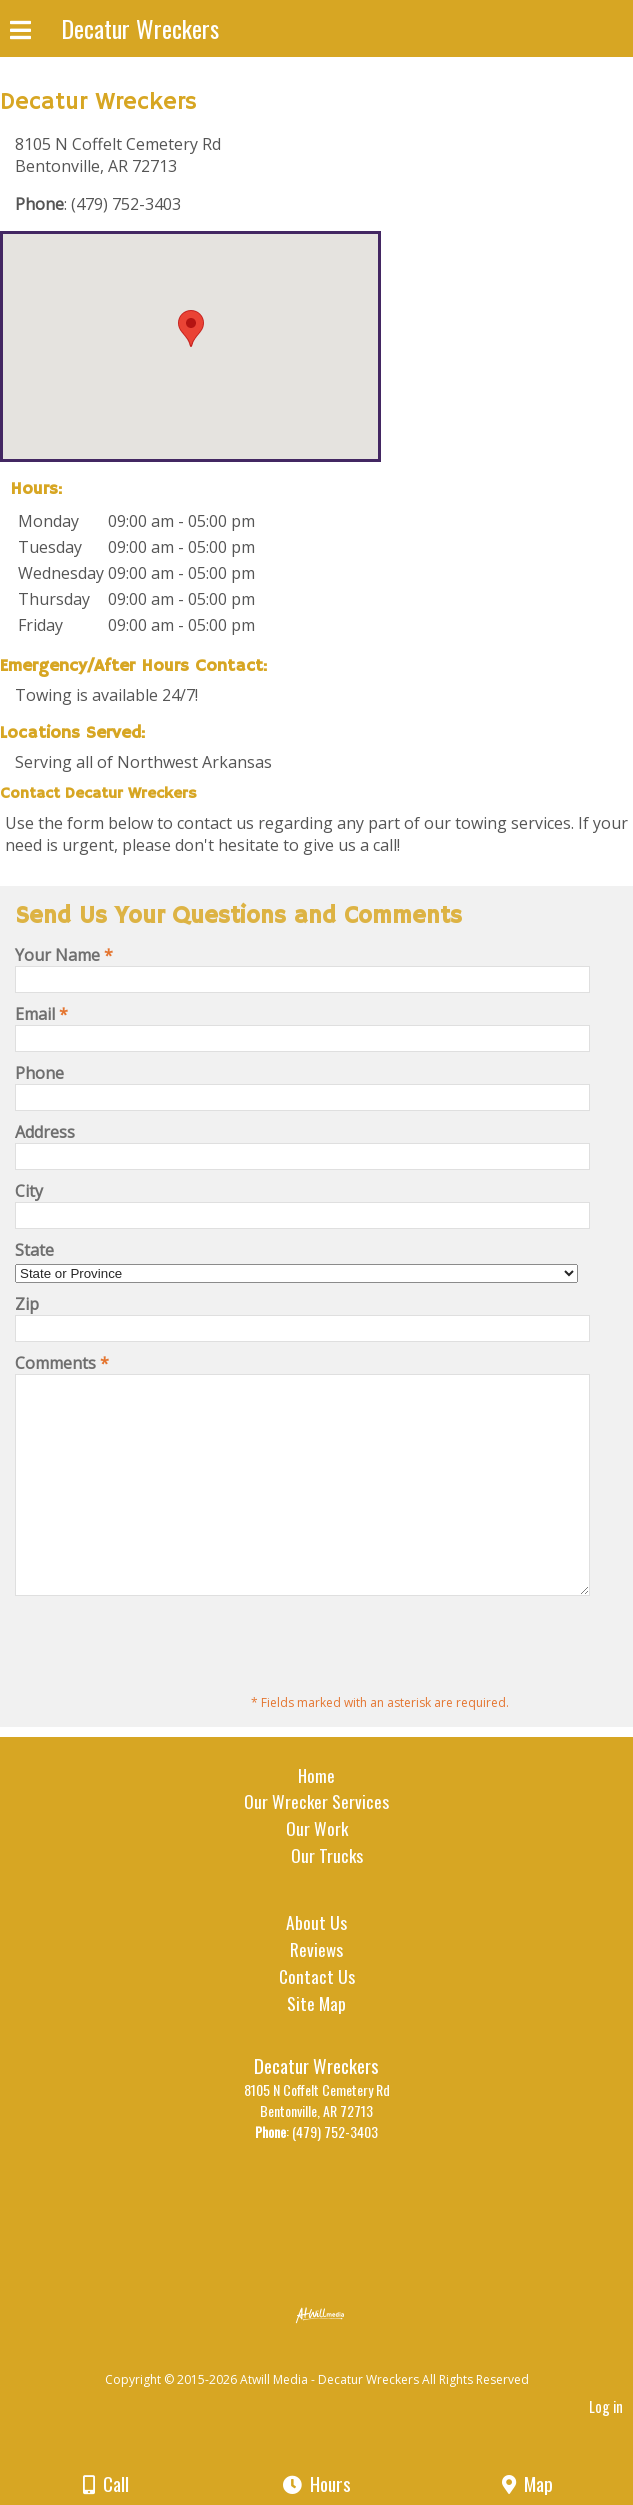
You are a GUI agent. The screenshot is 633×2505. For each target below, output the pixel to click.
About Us (316, 1964)
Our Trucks (327, 1897)
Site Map (316, 2045)
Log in (606, 2448)
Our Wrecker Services (316, 1843)
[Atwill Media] (334, 2399)
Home (316, 1817)
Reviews (316, 1991)
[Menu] (20, 33)
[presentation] (167, 1687)
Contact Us (317, 2018)
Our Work (317, 1870)
